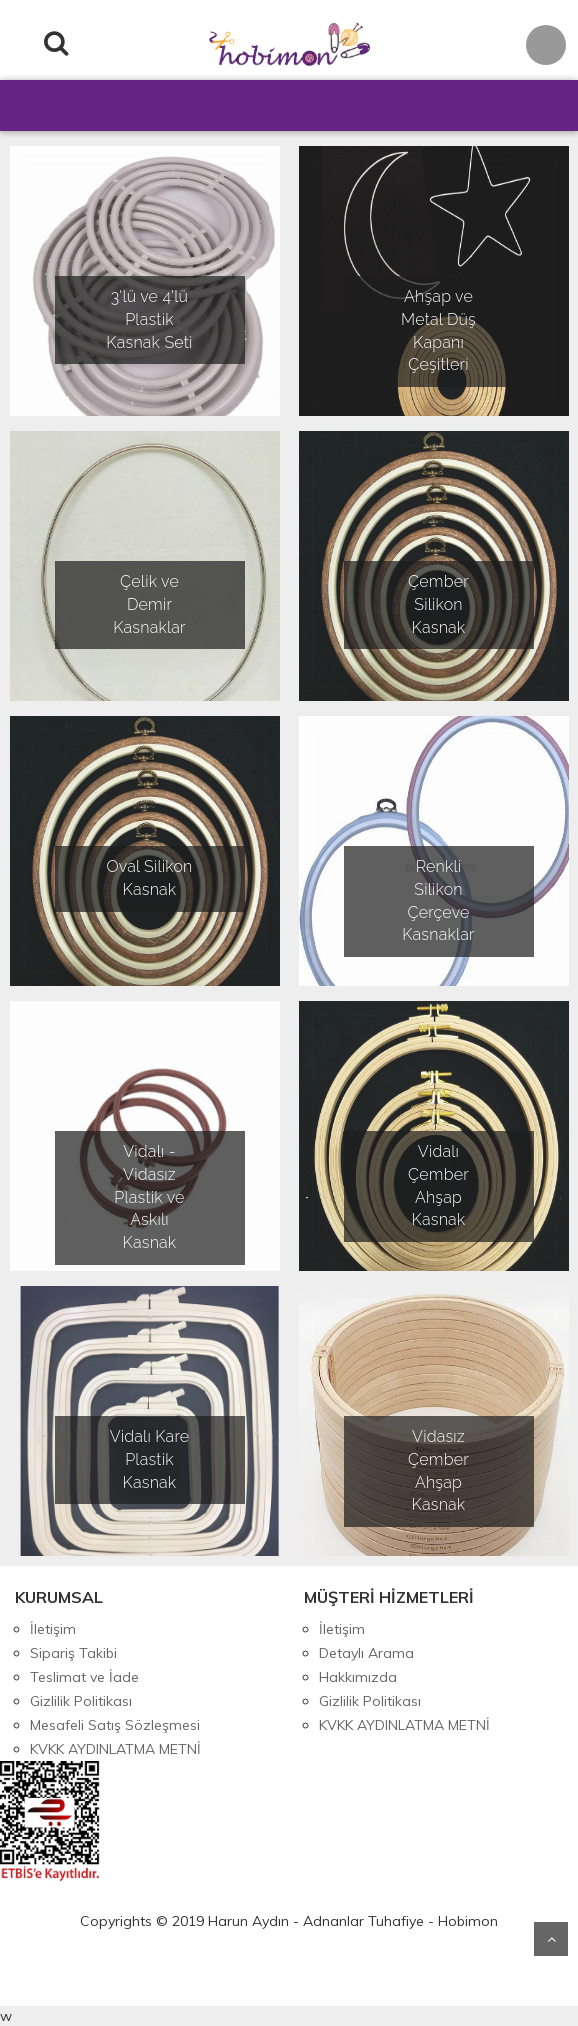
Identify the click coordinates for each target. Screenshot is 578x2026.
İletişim (53, 1629)
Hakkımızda (358, 1677)
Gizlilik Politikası (81, 1701)
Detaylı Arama (366, 1653)
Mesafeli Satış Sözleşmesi (115, 1725)
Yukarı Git (551, 1939)
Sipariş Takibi (73, 1653)
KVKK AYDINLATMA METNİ (115, 1749)
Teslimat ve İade (84, 1677)
